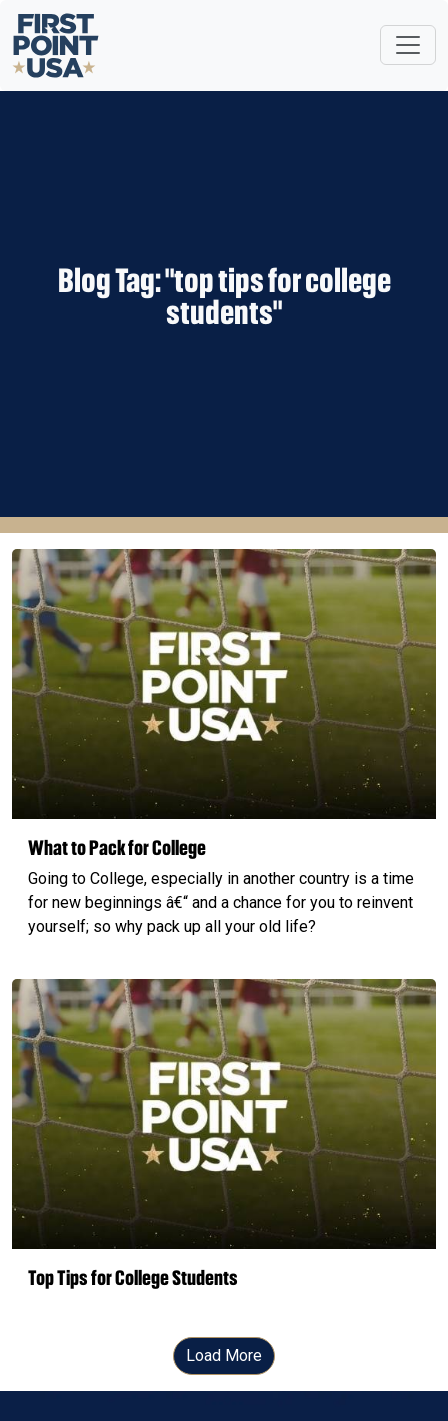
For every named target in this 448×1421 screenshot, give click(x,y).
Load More (224, 1355)
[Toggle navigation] (408, 45)
